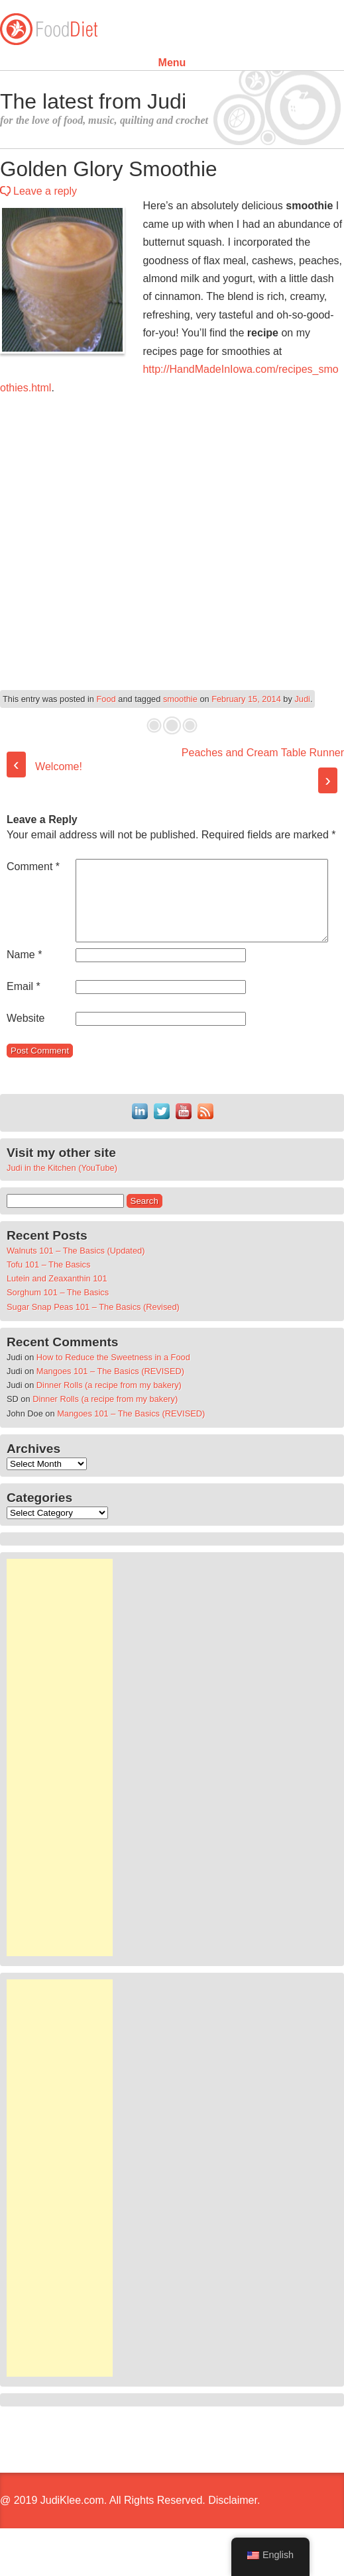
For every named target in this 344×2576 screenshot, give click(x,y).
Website (26, 1050)
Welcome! (44, 766)
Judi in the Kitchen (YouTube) (62, 1200)
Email (23, 1018)
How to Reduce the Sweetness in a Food (113, 1389)
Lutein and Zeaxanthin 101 (57, 1310)
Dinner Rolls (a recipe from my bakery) (109, 1417)
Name (24, 986)
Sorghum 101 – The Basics (58, 1324)
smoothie (180, 699)
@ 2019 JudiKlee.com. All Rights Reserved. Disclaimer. (130, 2532)
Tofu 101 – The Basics (48, 1296)
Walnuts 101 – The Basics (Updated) (75, 1282)
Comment (33, 866)
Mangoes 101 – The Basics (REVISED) (110, 1403)
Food (106, 699)
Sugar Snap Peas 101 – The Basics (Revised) (93, 1339)
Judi (302, 699)
